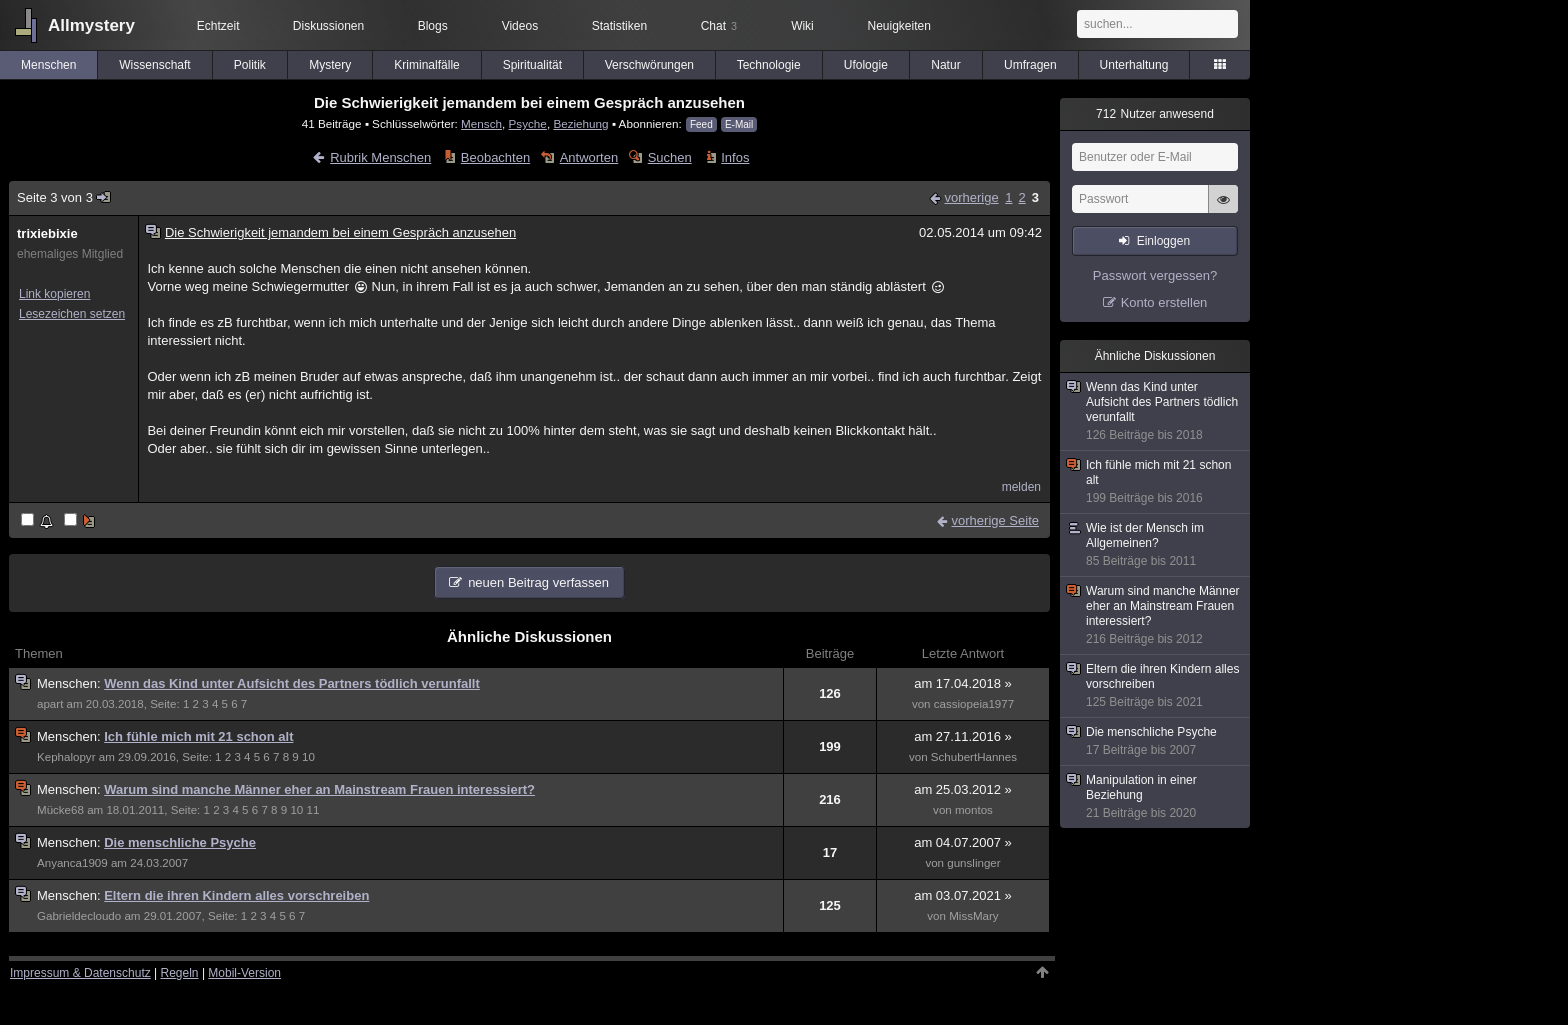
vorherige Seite (995, 520)
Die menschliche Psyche (180, 842)
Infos (735, 157)
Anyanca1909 (72, 863)
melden (1021, 487)
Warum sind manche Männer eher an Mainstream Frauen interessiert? (319, 789)
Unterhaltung (1134, 65)
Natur (945, 65)
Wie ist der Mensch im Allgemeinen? (1156, 545)
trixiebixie (47, 233)
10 (308, 757)
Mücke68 (60, 810)
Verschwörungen (649, 65)
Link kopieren (54, 294)
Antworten (589, 157)
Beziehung (580, 123)
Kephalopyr (66, 757)
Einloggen (1163, 241)
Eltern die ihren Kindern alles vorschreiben (236, 895)
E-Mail (739, 124)
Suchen (670, 157)
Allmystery (91, 25)
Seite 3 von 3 (64, 197)
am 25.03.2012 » (963, 789)
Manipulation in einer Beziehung (1156, 797)
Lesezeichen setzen (72, 314)
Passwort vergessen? (1155, 275)
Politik (250, 65)
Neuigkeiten (899, 26)
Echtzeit (218, 26)
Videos (520, 26)
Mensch (481, 123)
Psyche (528, 123)
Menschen (48, 65)
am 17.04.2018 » (963, 683)
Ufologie (866, 65)
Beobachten (495, 157)
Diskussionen (328, 26)
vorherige (971, 197)
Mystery (330, 65)
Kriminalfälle (426, 65)
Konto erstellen (1164, 302)
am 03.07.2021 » (963, 895)
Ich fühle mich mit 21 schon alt (198, 736)
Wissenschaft (154, 65)
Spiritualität (532, 65)
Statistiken (619, 26)
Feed (701, 124)
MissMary (973, 916)
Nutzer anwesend (1155, 114)
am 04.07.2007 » (963, 842)
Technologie (769, 65)
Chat (719, 26)
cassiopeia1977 (974, 704)
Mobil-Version (244, 973)
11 (312, 810)
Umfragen (1030, 65)
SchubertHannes (974, 757)
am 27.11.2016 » (963, 736)
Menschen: (70, 683)
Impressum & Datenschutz (80, 973)
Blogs (433, 26)
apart (50, 704)
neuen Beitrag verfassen (538, 582)
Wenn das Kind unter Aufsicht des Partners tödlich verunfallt (292, 683)
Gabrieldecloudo (79, 916)
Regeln (180, 973)
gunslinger (973, 863)
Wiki (802, 26)
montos (974, 810)
